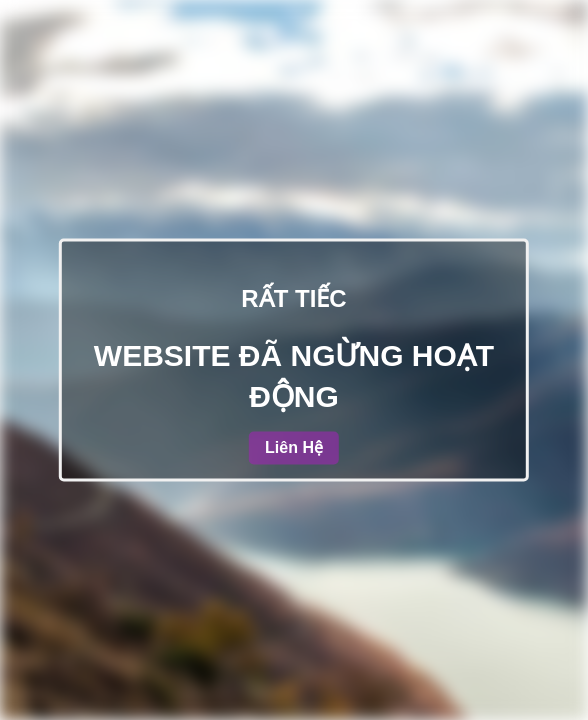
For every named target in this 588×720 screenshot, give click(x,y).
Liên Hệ (294, 448)
